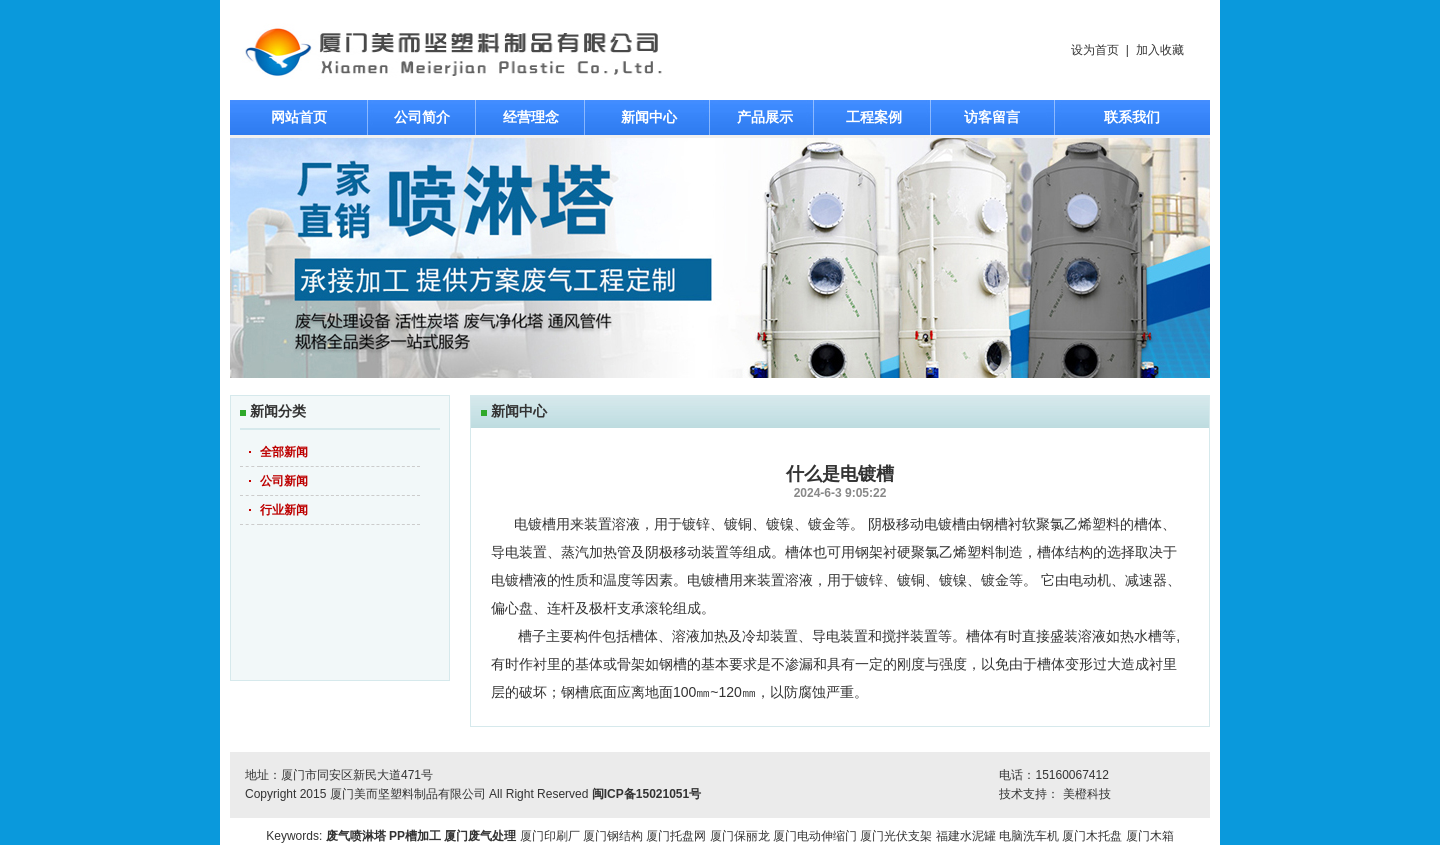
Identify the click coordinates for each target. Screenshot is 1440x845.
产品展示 (765, 117)
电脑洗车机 (1029, 836)
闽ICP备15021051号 (646, 794)
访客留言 (992, 117)
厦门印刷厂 (550, 836)
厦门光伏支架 (896, 836)
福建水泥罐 (966, 836)
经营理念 (531, 117)
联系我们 (1132, 117)
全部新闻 (284, 452)
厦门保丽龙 (740, 836)
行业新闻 (284, 510)
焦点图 (720, 258)
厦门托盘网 (676, 836)
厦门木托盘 (1092, 836)
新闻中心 (649, 117)
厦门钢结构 (613, 836)
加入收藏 (1160, 50)
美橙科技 (1087, 794)
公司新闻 (284, 481)
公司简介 (422, 117)
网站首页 (299, 117)
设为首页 (1095, 50)
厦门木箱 (1150, 836)
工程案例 (874, 117)
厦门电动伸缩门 (815, 836)
